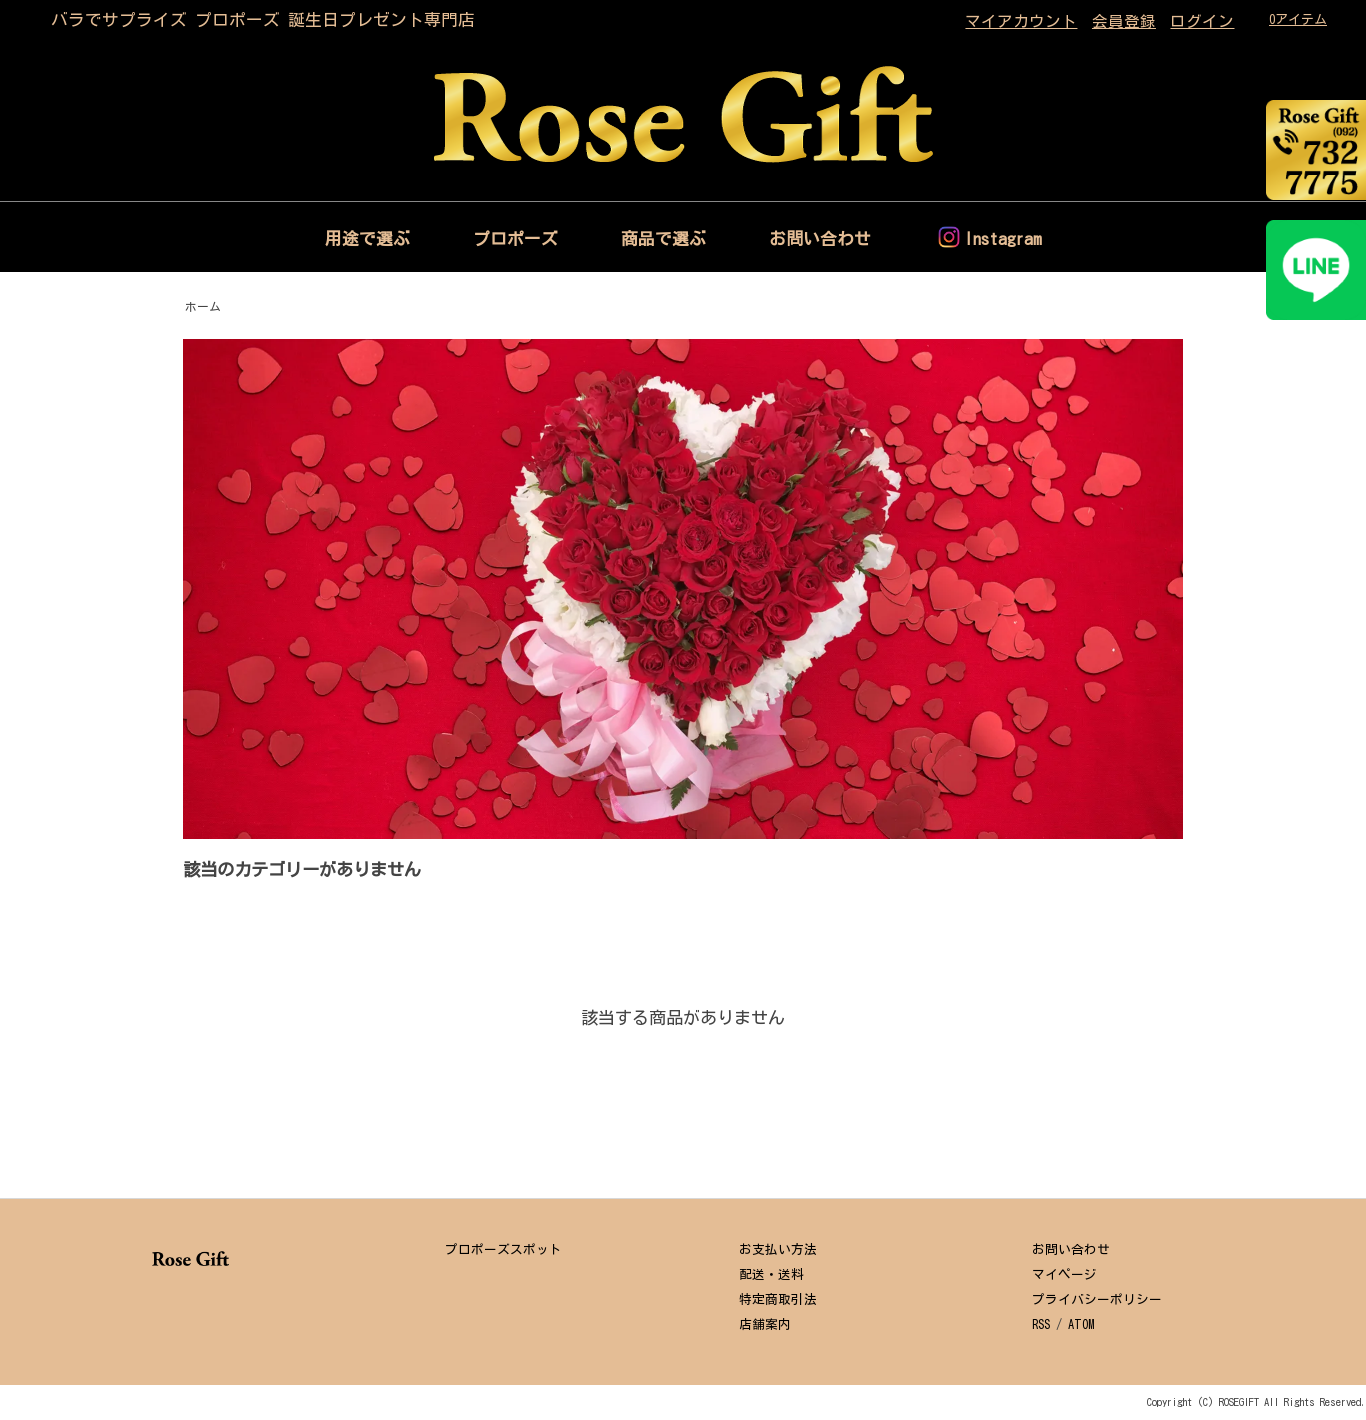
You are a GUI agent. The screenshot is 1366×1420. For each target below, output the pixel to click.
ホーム (203, 306)
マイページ (1064, 1274)
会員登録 (1124, 21)
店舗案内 (765, 1324)
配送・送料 (771, 1274)
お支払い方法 (778, 1249)
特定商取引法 (778, 1299)
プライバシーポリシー (1097, 1299)
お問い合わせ (820, 238)
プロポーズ (515, 238)
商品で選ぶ (663, 238)
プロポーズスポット (503, 1249)
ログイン (1202, 21)
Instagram (1003, 238)
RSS (1041, 1324)
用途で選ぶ (367, 238)
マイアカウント (1021, 21)
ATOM (1081, 1324)
